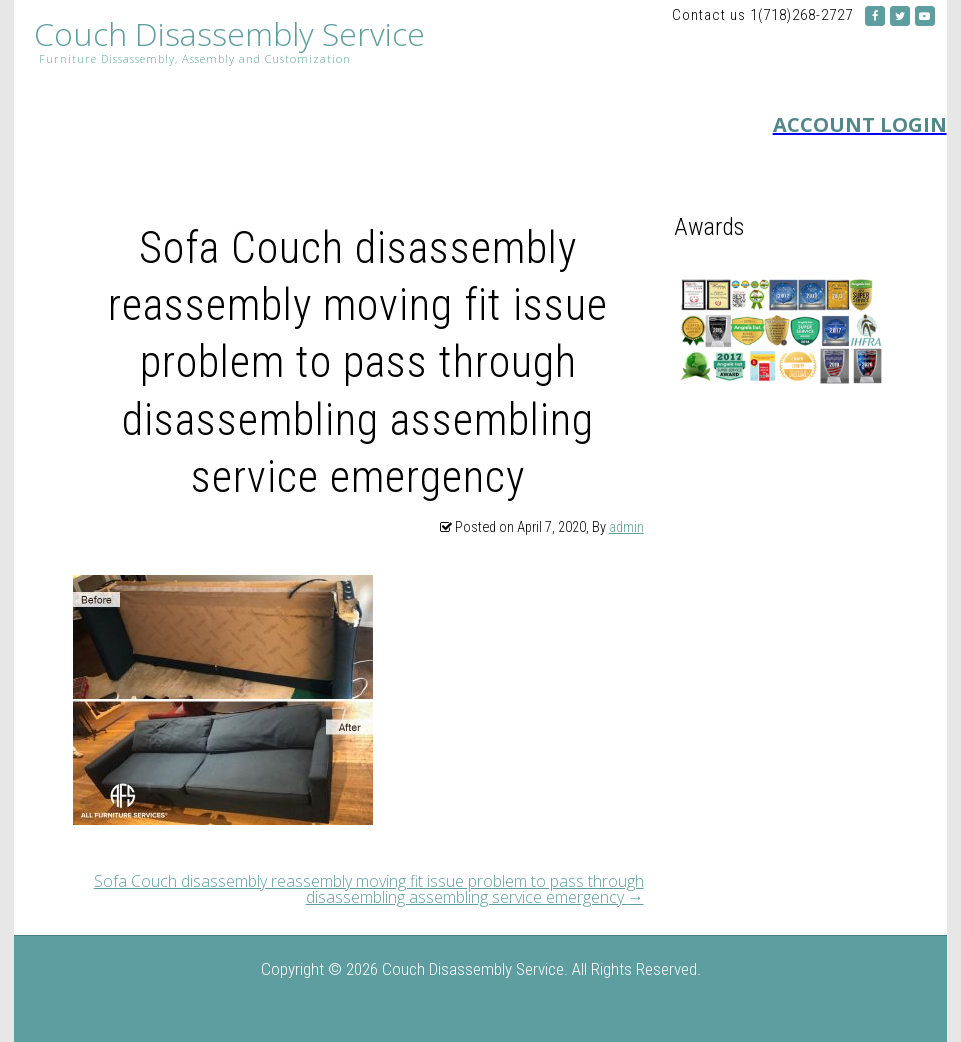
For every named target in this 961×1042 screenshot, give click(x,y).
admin (626, 527)
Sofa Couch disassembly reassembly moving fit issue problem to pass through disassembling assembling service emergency (369, 889)
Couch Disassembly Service (229, 34)
